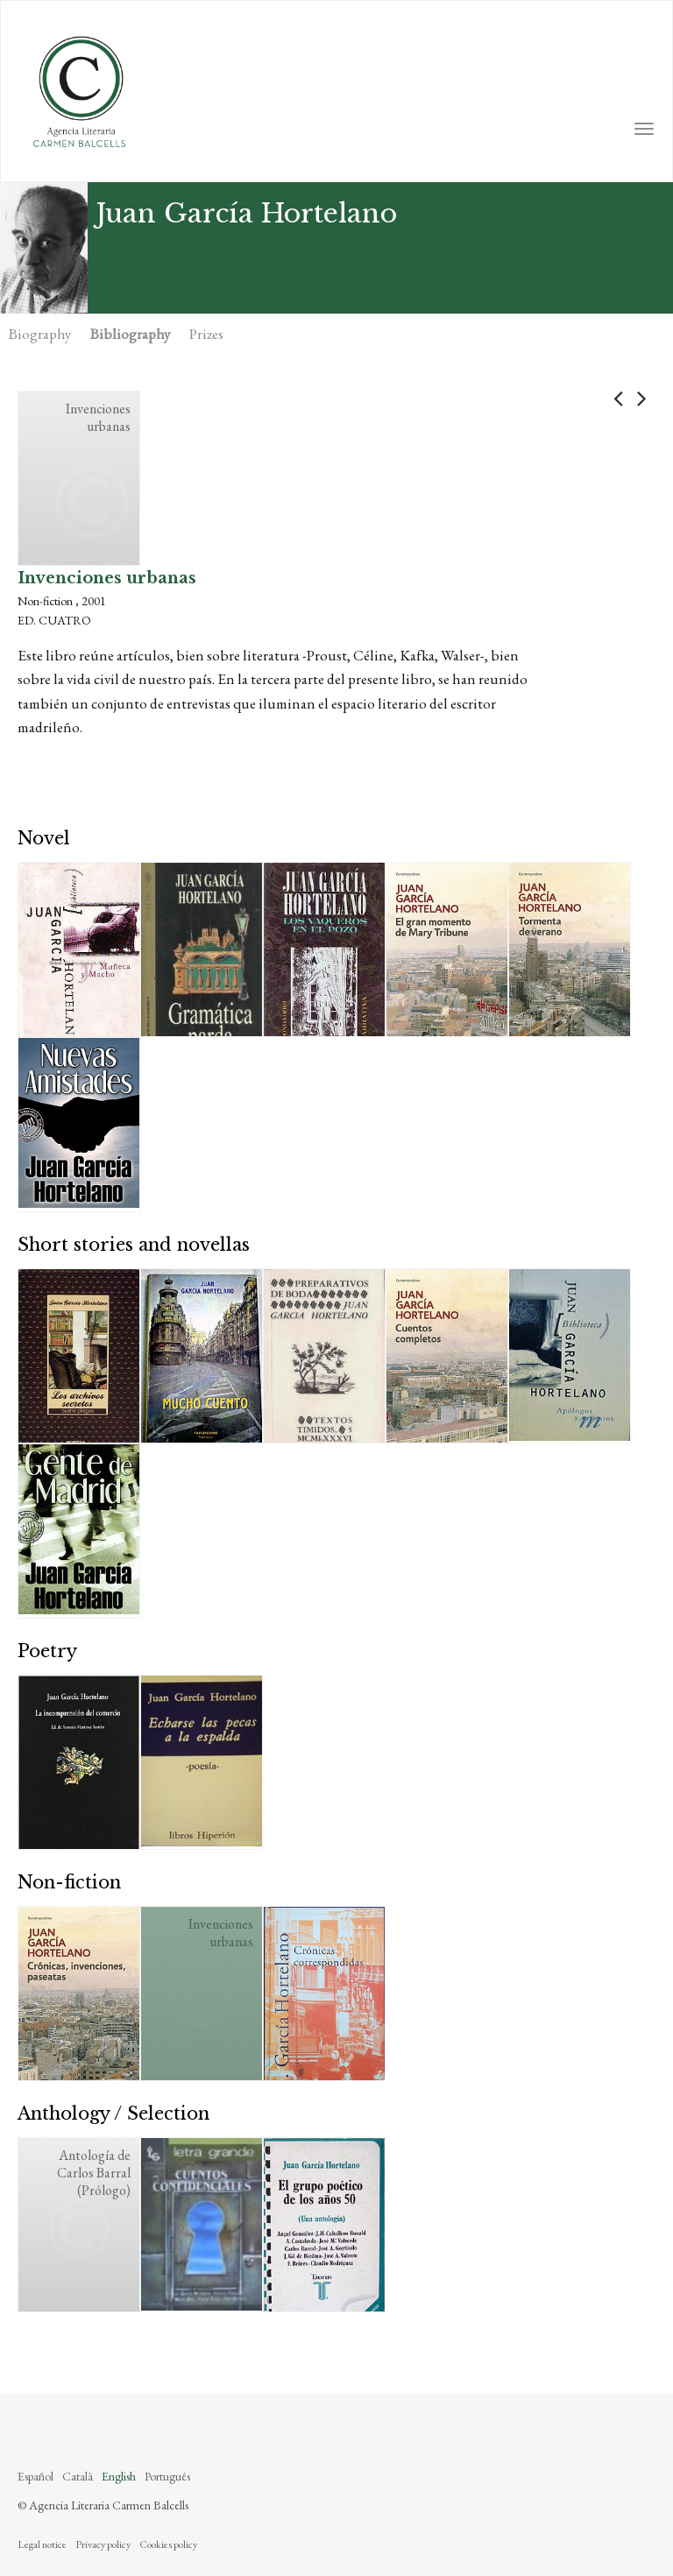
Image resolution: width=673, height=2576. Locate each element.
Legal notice (42, 2544)
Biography (40, 333)
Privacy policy (103, 2544)
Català (77, 2476)
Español (35, 2476)
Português (167, 2476)
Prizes (206, 333)
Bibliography (130, 333)
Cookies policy (168, 2544)
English (119, 2476)
